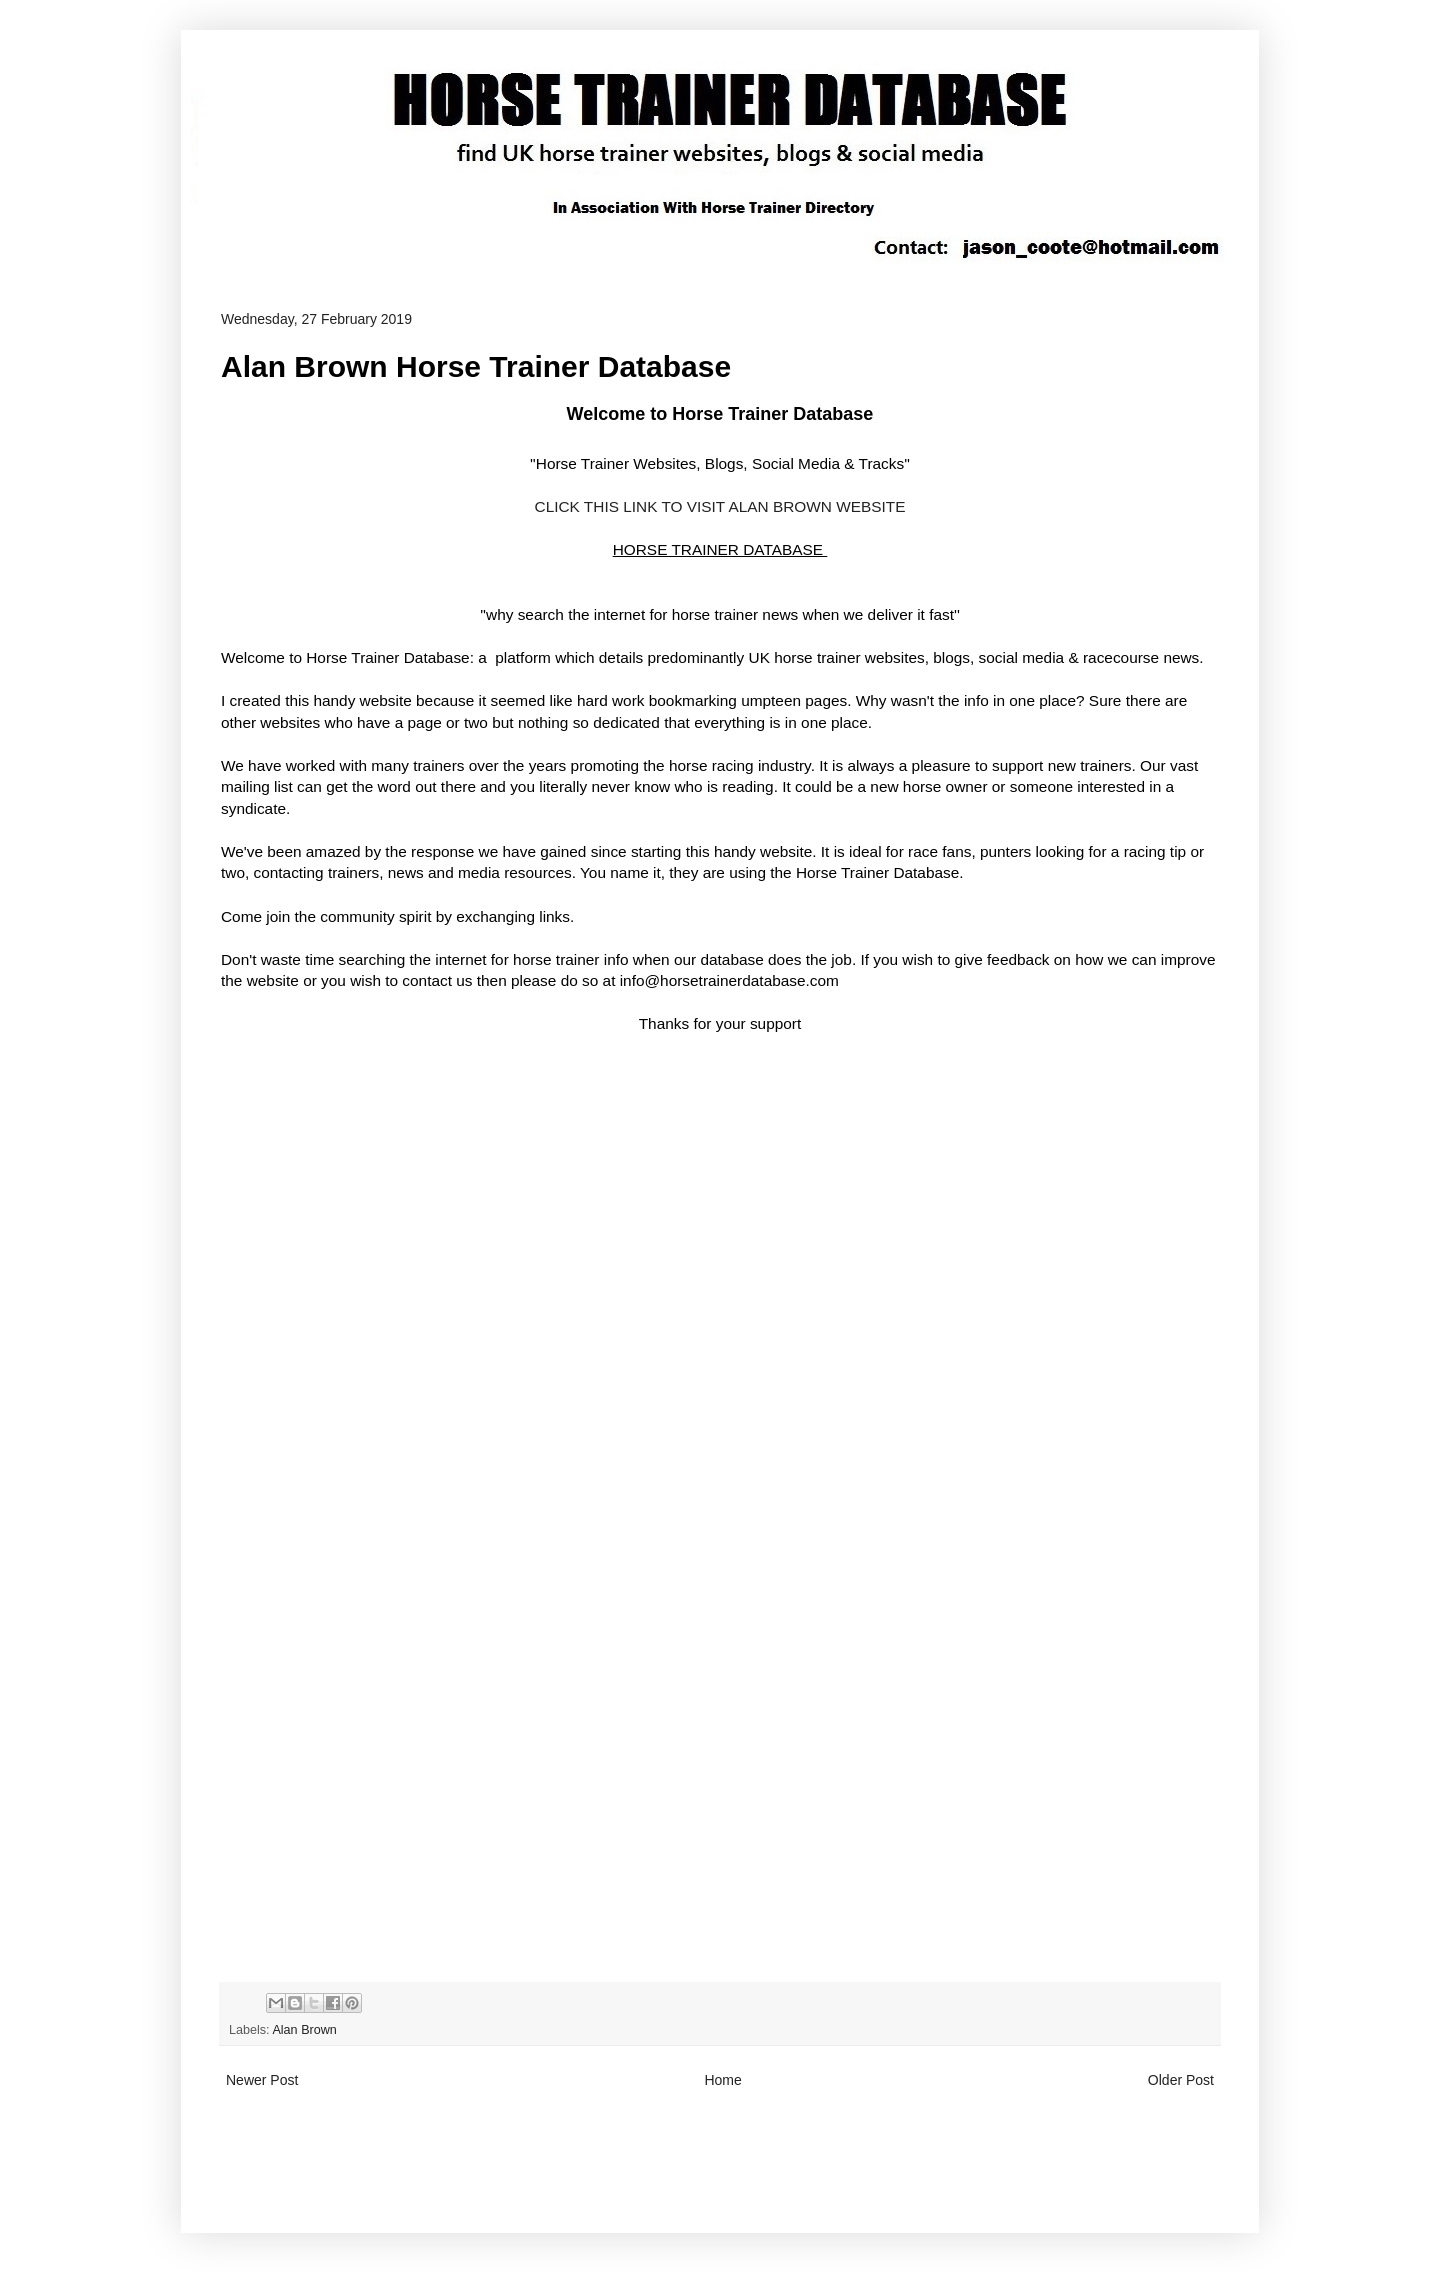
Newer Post (262, 2080)
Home (722, 2080)
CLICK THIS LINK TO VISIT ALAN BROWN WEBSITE (720, 506)
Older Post (1181, 2080)
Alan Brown (304, 2030)
